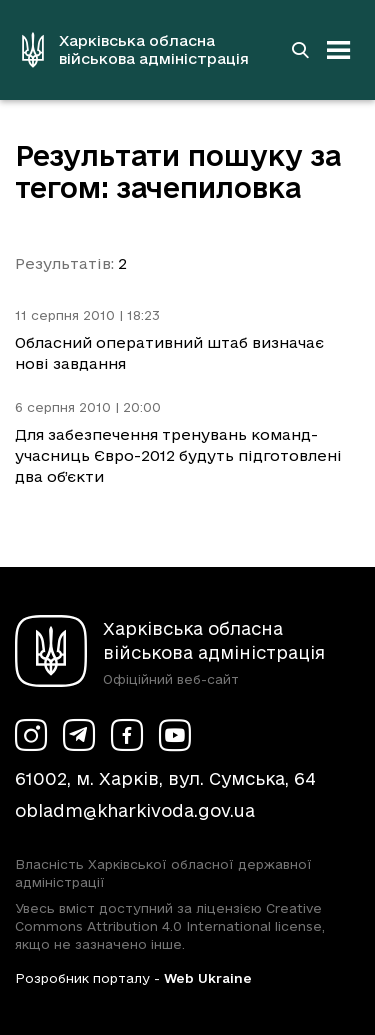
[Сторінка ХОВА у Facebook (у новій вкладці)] (127, 735)
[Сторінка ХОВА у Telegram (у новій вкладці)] (79, 735)
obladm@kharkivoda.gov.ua (135, 810)
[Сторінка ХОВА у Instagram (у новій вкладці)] (31, 735)
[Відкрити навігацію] (339, 50)
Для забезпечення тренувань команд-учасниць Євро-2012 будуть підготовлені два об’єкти (178, 455)
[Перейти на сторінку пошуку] (300, 50)
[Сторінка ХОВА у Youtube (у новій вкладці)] (175, 735)
